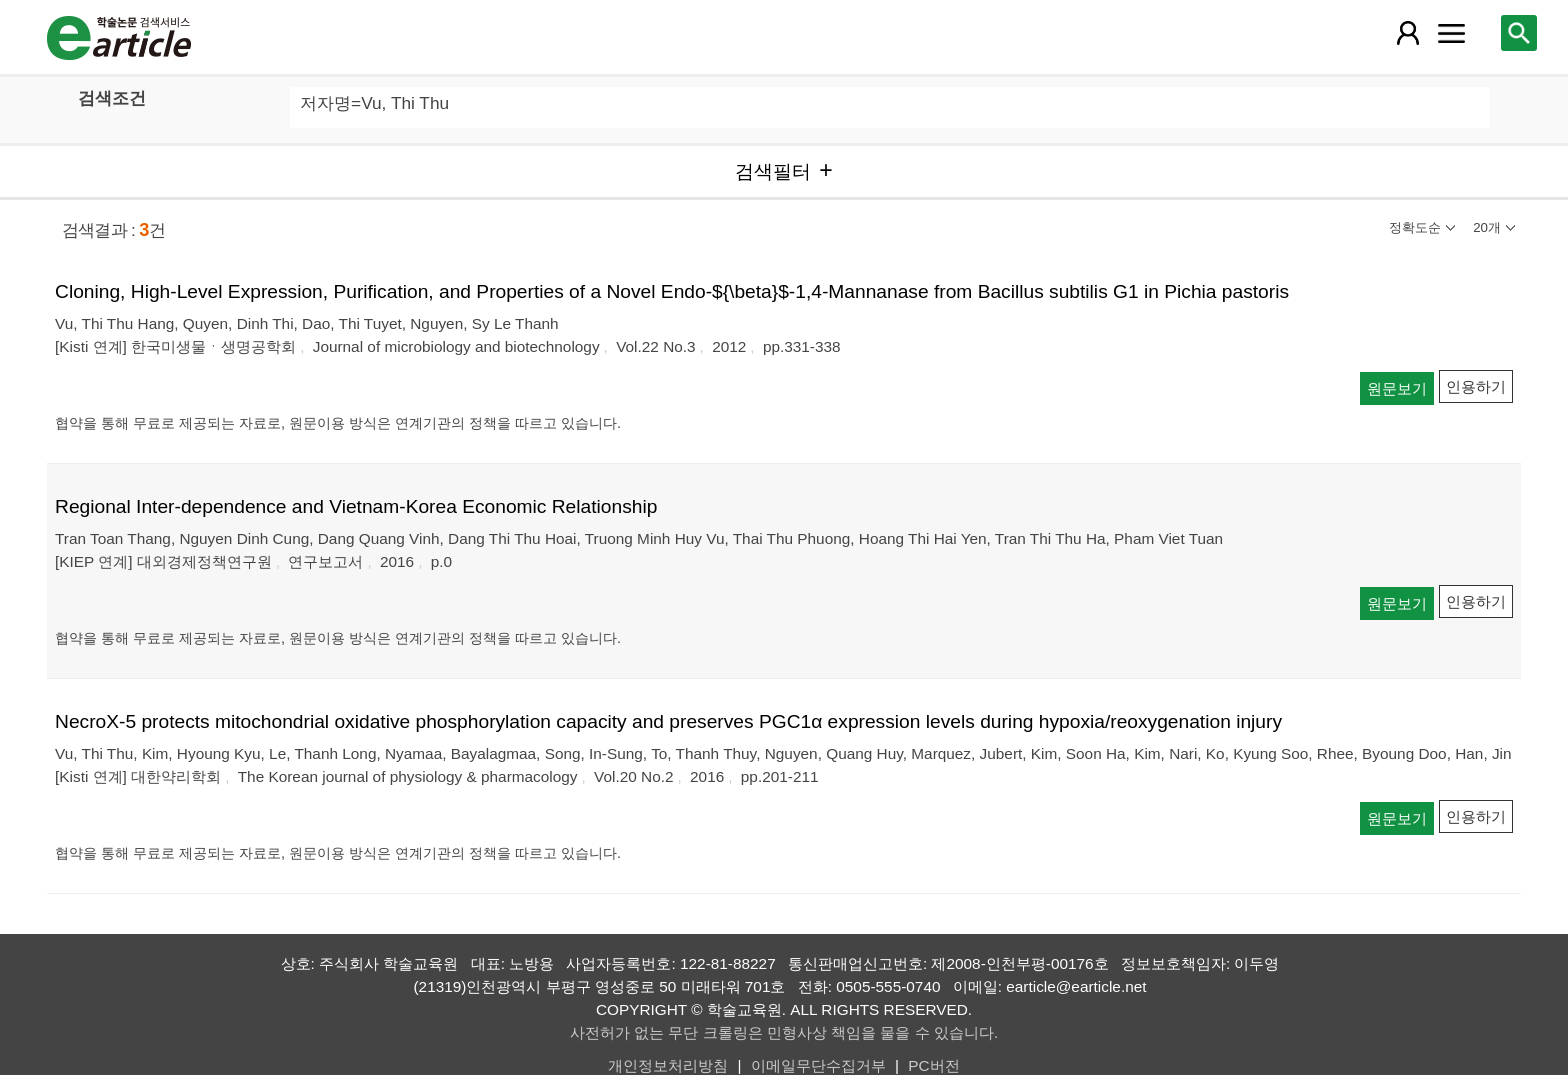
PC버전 (933, 1065)
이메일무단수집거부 (818, 1065)
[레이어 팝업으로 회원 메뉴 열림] (1407, 33)
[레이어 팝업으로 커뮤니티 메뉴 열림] (1451, 33)
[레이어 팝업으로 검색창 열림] (1519, 33)
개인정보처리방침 (668, 1065)
